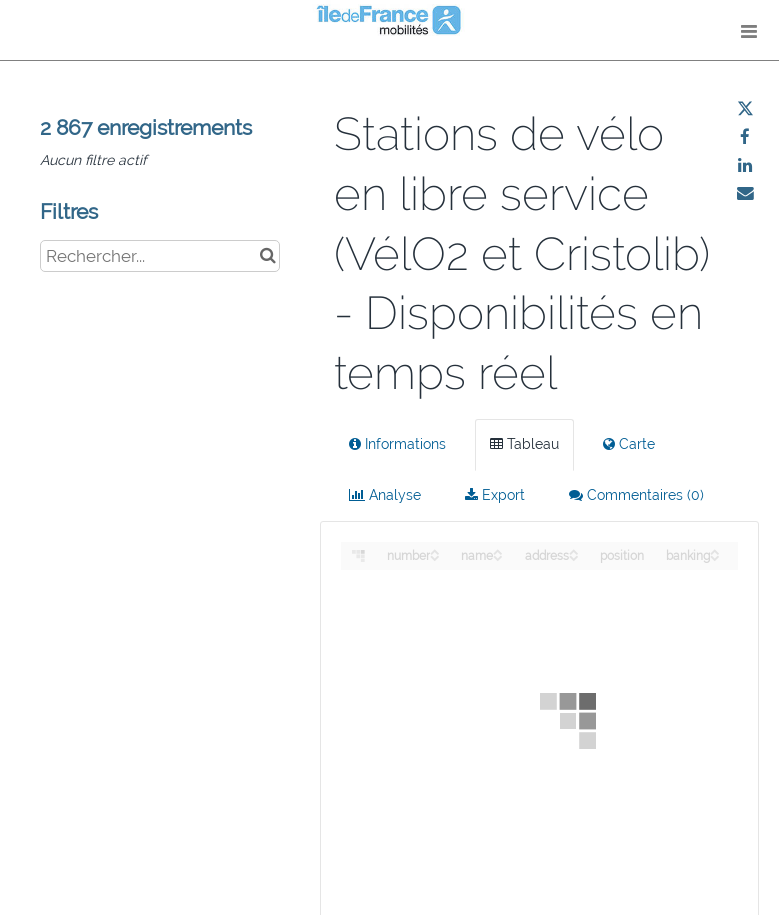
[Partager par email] (745, 193)
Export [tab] (495, 495)
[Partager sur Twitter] (745, 109)
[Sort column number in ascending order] (435, 550)
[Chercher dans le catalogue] (267, 256)
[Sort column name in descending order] (498, 556)
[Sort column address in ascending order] (574, 550)
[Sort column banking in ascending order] (715, 550)
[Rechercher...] (160, 256)
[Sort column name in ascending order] (498, 550)
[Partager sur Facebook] (745, 137)
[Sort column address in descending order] (574, 556)
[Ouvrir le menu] (749, 30)
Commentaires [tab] (636, 495)
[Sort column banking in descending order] (715, 556)
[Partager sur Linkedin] (745, 165)
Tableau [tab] (524, 444)
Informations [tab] (397, 444)
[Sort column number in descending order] (435, 556)
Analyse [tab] (385, 495)
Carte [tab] (629, 444)
